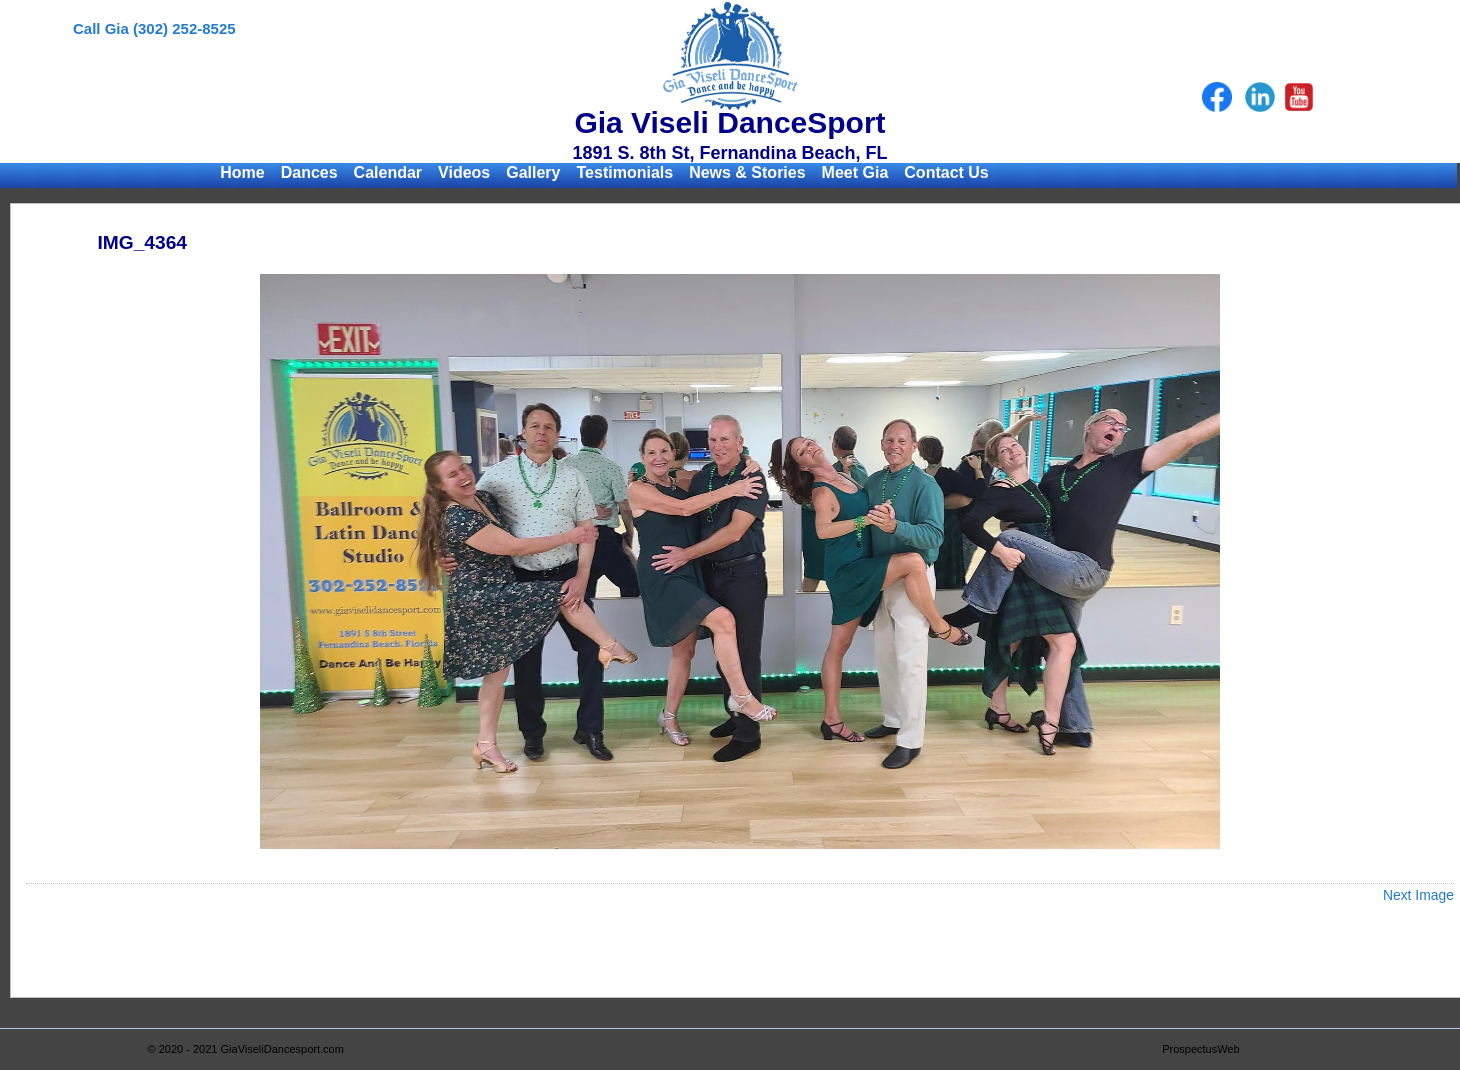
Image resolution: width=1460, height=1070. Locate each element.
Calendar (388, 172)
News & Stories (747, 172)
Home (242, 172)
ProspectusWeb (1200, 1049)
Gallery (533, 172)
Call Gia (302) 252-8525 (154, 28)
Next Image (1418, 895)
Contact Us (946, 172)
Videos (464, 172)
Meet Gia (855, 172)
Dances (309, 172)
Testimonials (625, 172)
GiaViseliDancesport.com (282, 1049)
